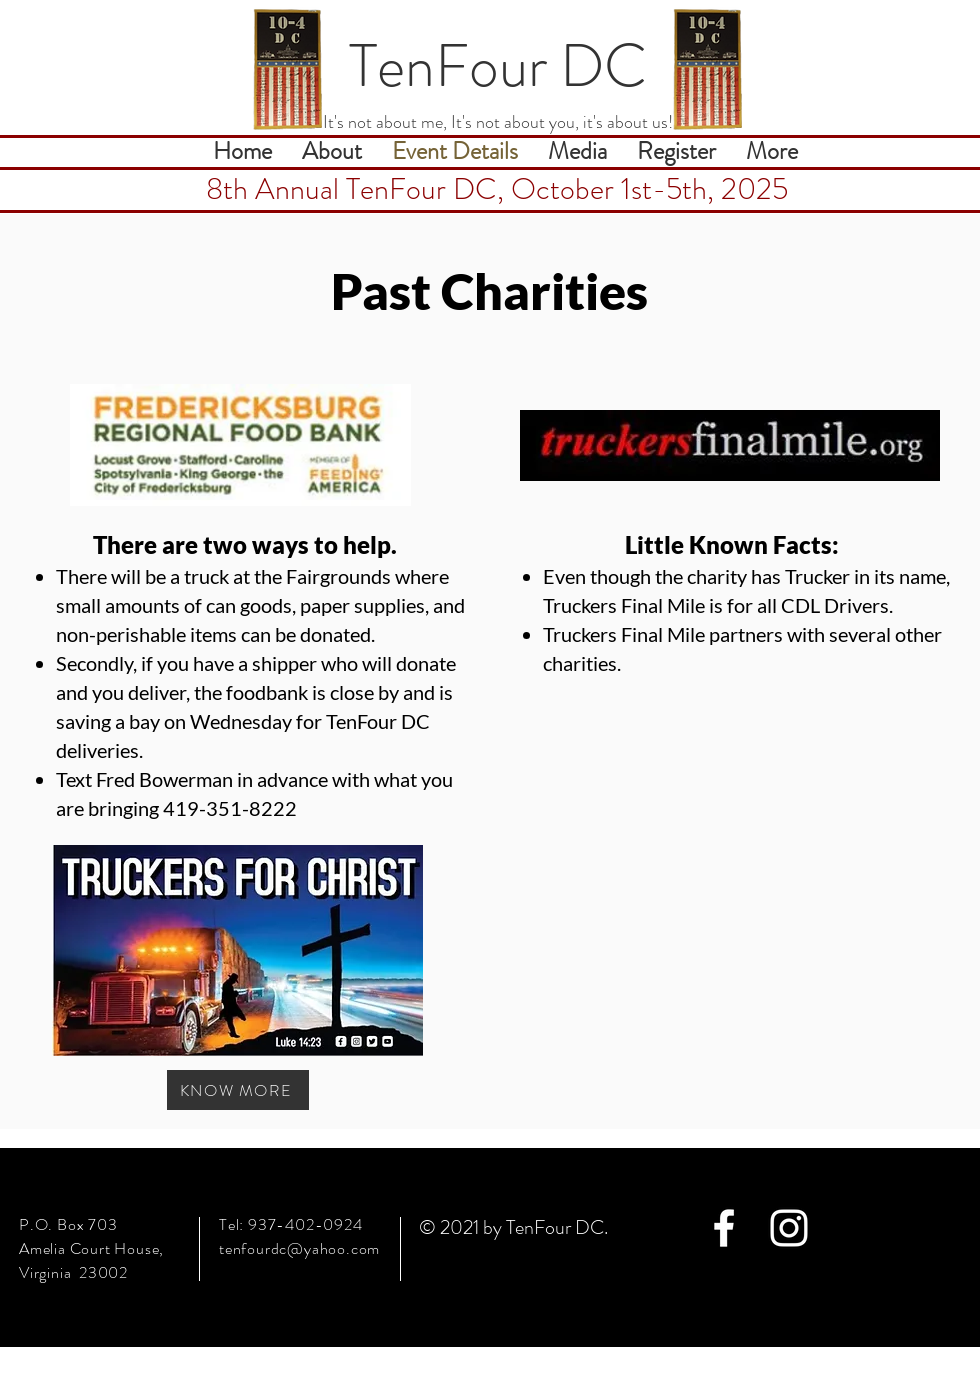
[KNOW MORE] (238, 1090)
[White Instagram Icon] (789, 1228)
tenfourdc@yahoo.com (299, 1248)
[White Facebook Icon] (724, 1228)
